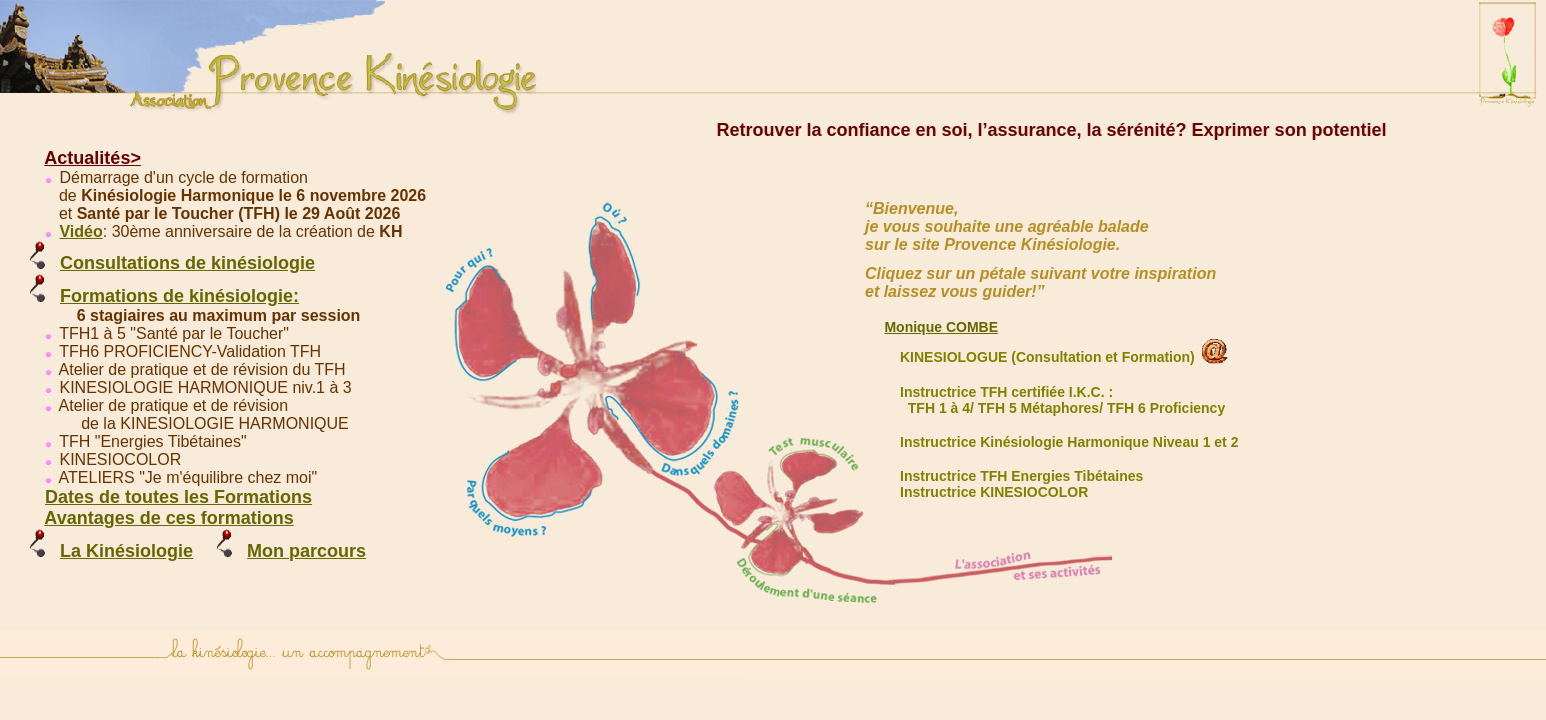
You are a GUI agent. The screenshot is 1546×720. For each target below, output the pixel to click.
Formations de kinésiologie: (179, 296)
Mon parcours (306, 551)
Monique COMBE (941, 327)
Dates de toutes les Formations (178, 497)
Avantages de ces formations (168, 518)
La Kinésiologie (126, 551)
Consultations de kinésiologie (187, 263)
